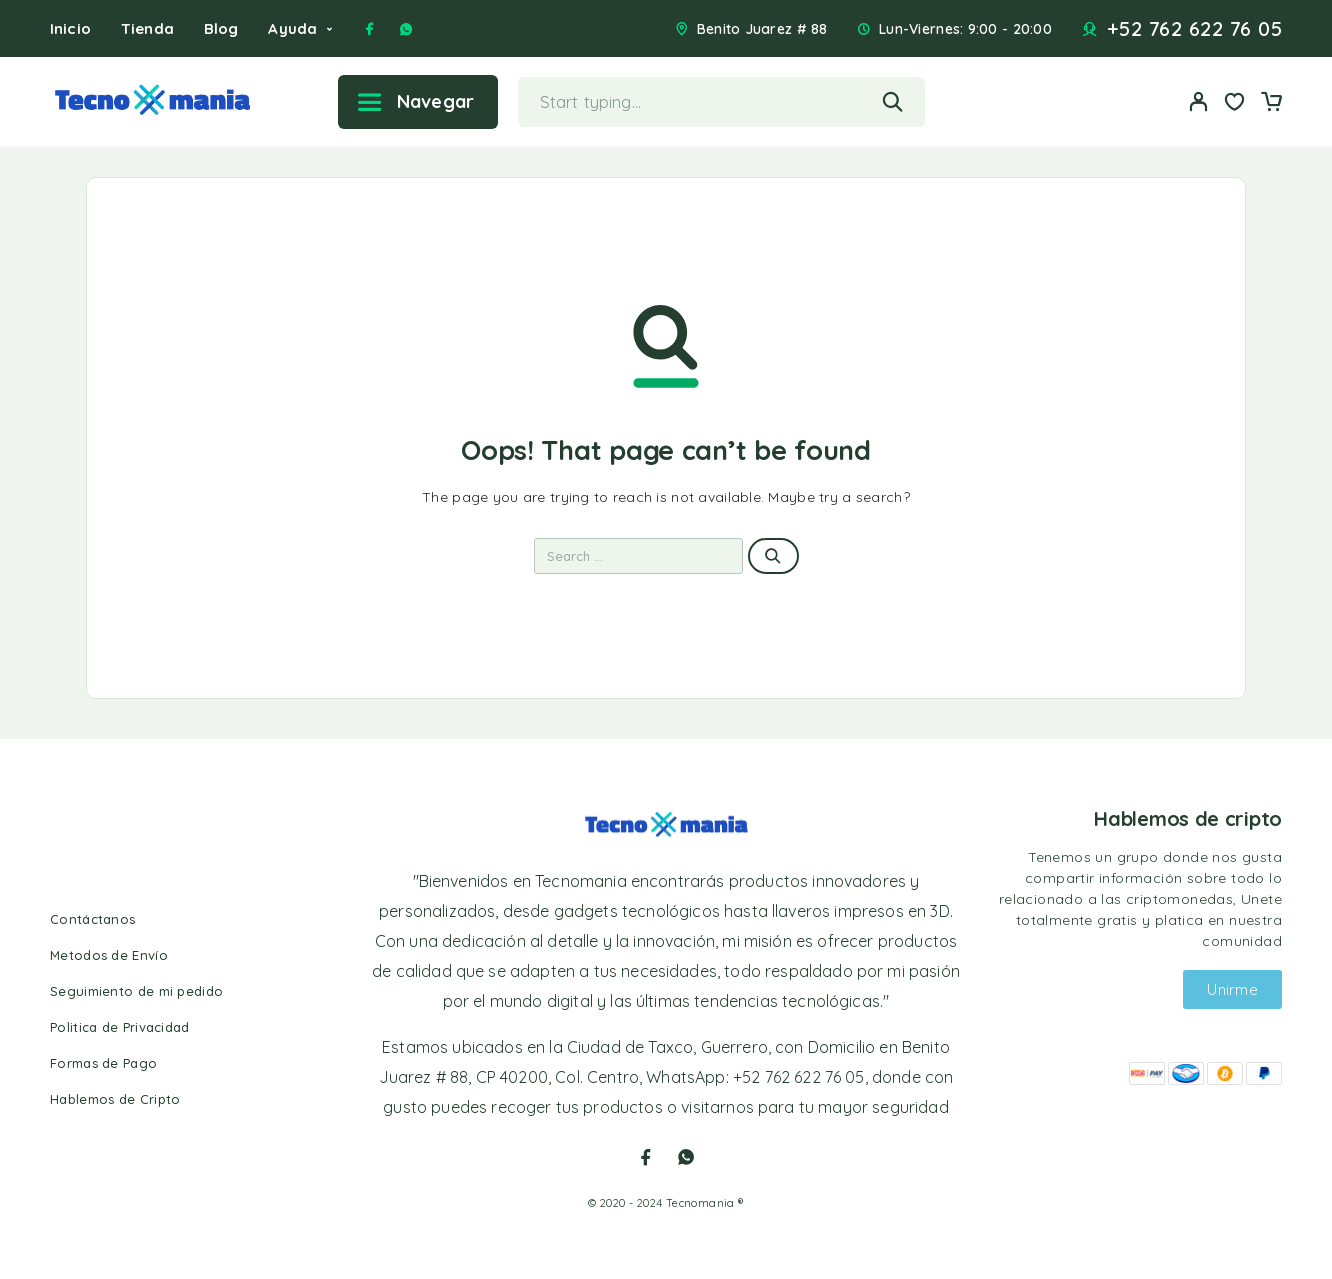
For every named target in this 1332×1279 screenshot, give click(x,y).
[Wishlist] (1235, 104)
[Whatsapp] (406, 29)
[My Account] (1199, 101)
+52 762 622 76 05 (1195, 29)
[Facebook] (370, 29)
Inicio (70, 28)
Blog (221, 28)
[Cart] (1271, 104)
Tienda (147, 28)
